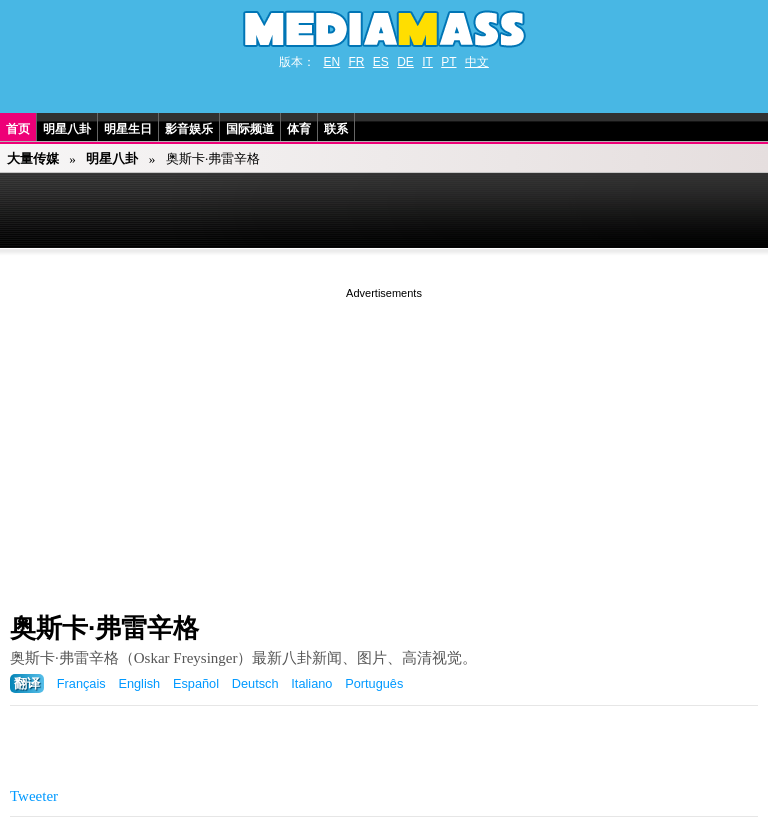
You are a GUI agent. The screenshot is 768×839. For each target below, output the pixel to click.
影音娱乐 (189, 129)
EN (331, 62)
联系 (336, 129)
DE (405, 62)
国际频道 (250, 129)
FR (356, 62)
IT (427, 62)
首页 (18, 129)
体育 (299, 129)
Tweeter (34, 796)
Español (196, 683)
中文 (477, 62)
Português (374, 683)
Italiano (311, 683)
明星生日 (128, 129)
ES (381, 62)
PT (448, 62)
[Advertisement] (384, 443)
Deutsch (255, 683)
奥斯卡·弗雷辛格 (104, 628)
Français (81, 683)
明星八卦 (67, 129)
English (139, 683)
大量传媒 (33, 158)
